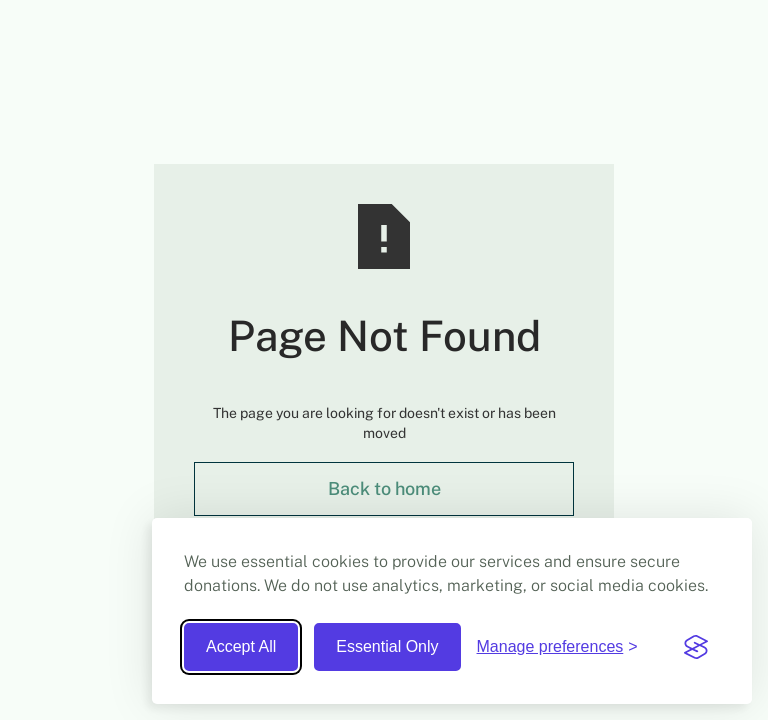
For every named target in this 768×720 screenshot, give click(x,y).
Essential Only (387, 646)
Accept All (241, 646)
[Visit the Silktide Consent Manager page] (696, 647)
